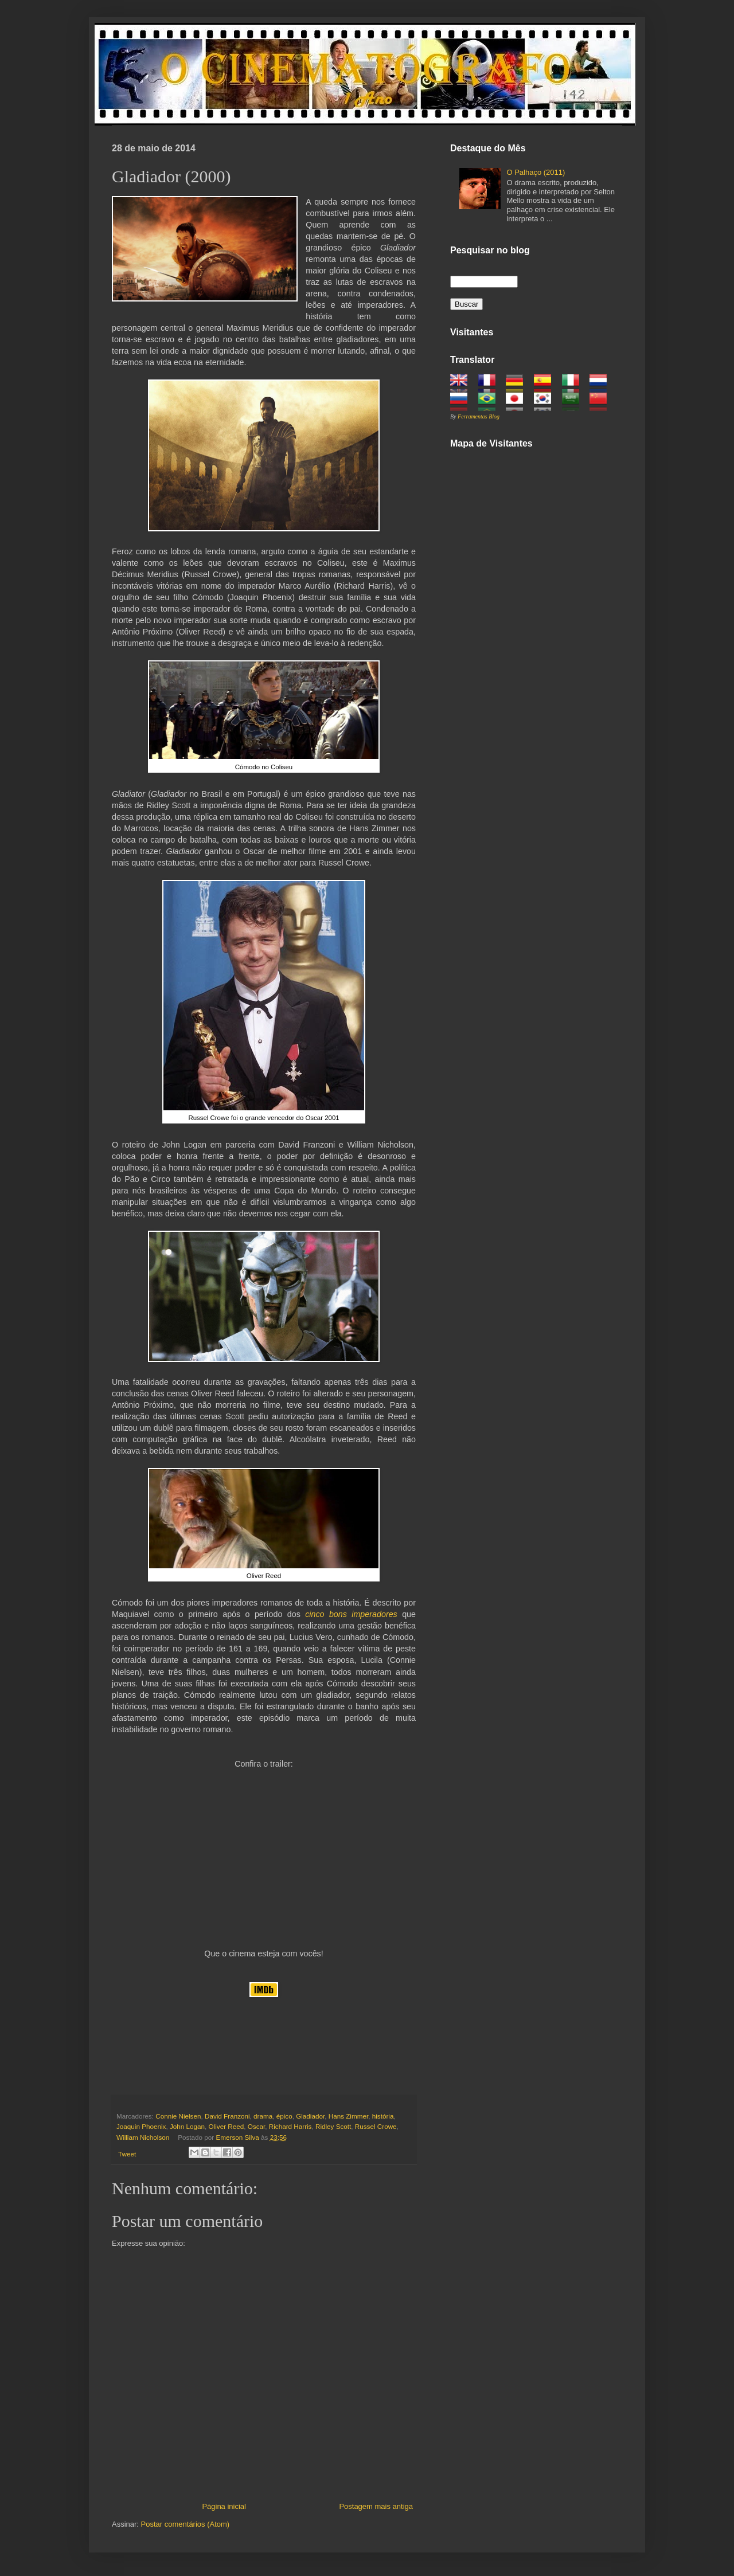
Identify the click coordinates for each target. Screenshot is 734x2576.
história (383, 2116)
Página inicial (224, 2506)
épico (284, 2116)
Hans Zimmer (349, 2116)
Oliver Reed (226, 2126)
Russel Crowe (376, 2126)
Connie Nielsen (178, 2116)
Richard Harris (290, 2126)
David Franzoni (227, 2116)
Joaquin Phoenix (141, 2126)
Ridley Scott (333, 2126)
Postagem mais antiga (376, 2506)
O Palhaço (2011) (535, 172)
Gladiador (310, 2116)
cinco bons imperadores (351, 1614)
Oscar (257, 2126)
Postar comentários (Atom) (185, 2524)
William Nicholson (142, 2137)
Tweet (127, 2154)
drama (262, 2116)
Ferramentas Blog (478, 416)
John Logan (187, 2126)
